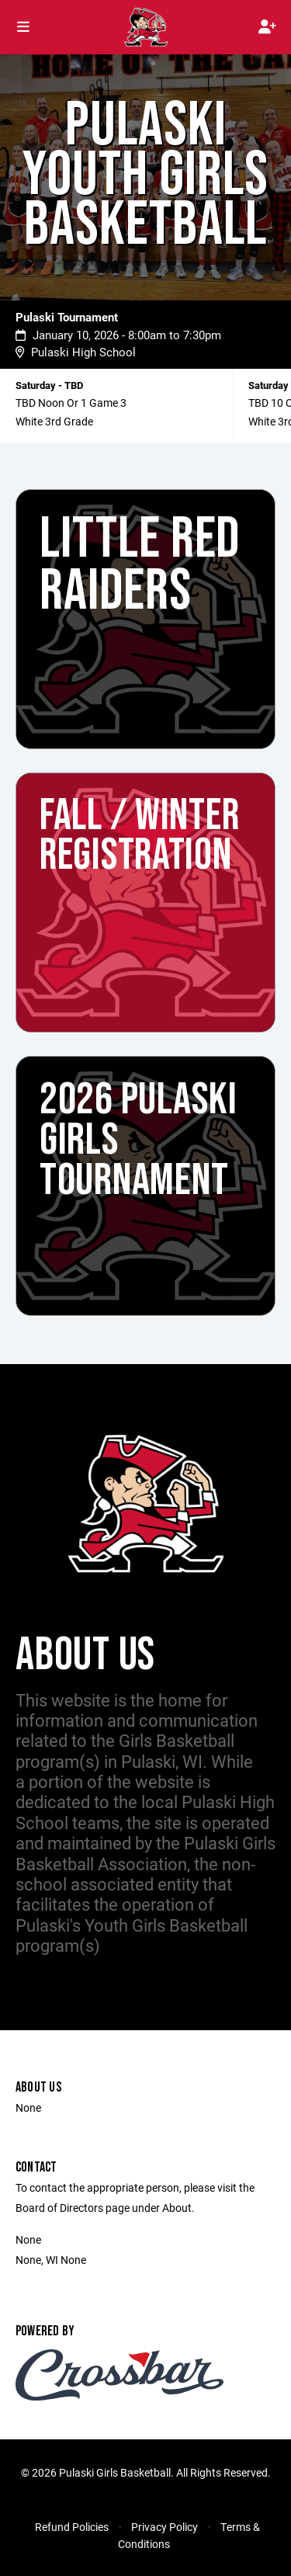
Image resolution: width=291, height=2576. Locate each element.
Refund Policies (72, 2526)
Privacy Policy (164, 2526)
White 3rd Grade (54, 421)
